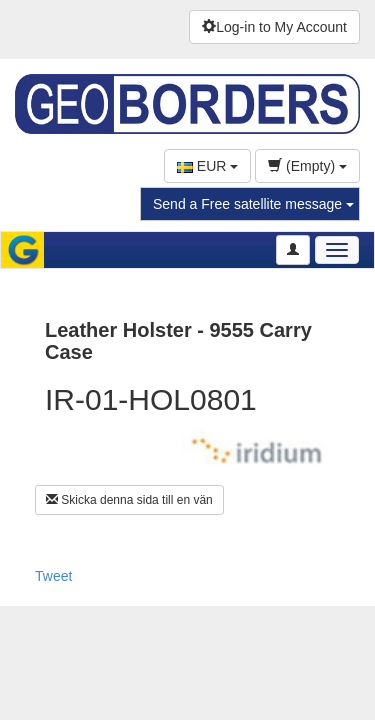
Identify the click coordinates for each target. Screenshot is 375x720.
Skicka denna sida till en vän (129, 500)
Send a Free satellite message (253, 204)
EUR (207, 166)
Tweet (53, 576)
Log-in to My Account (274, 27)
